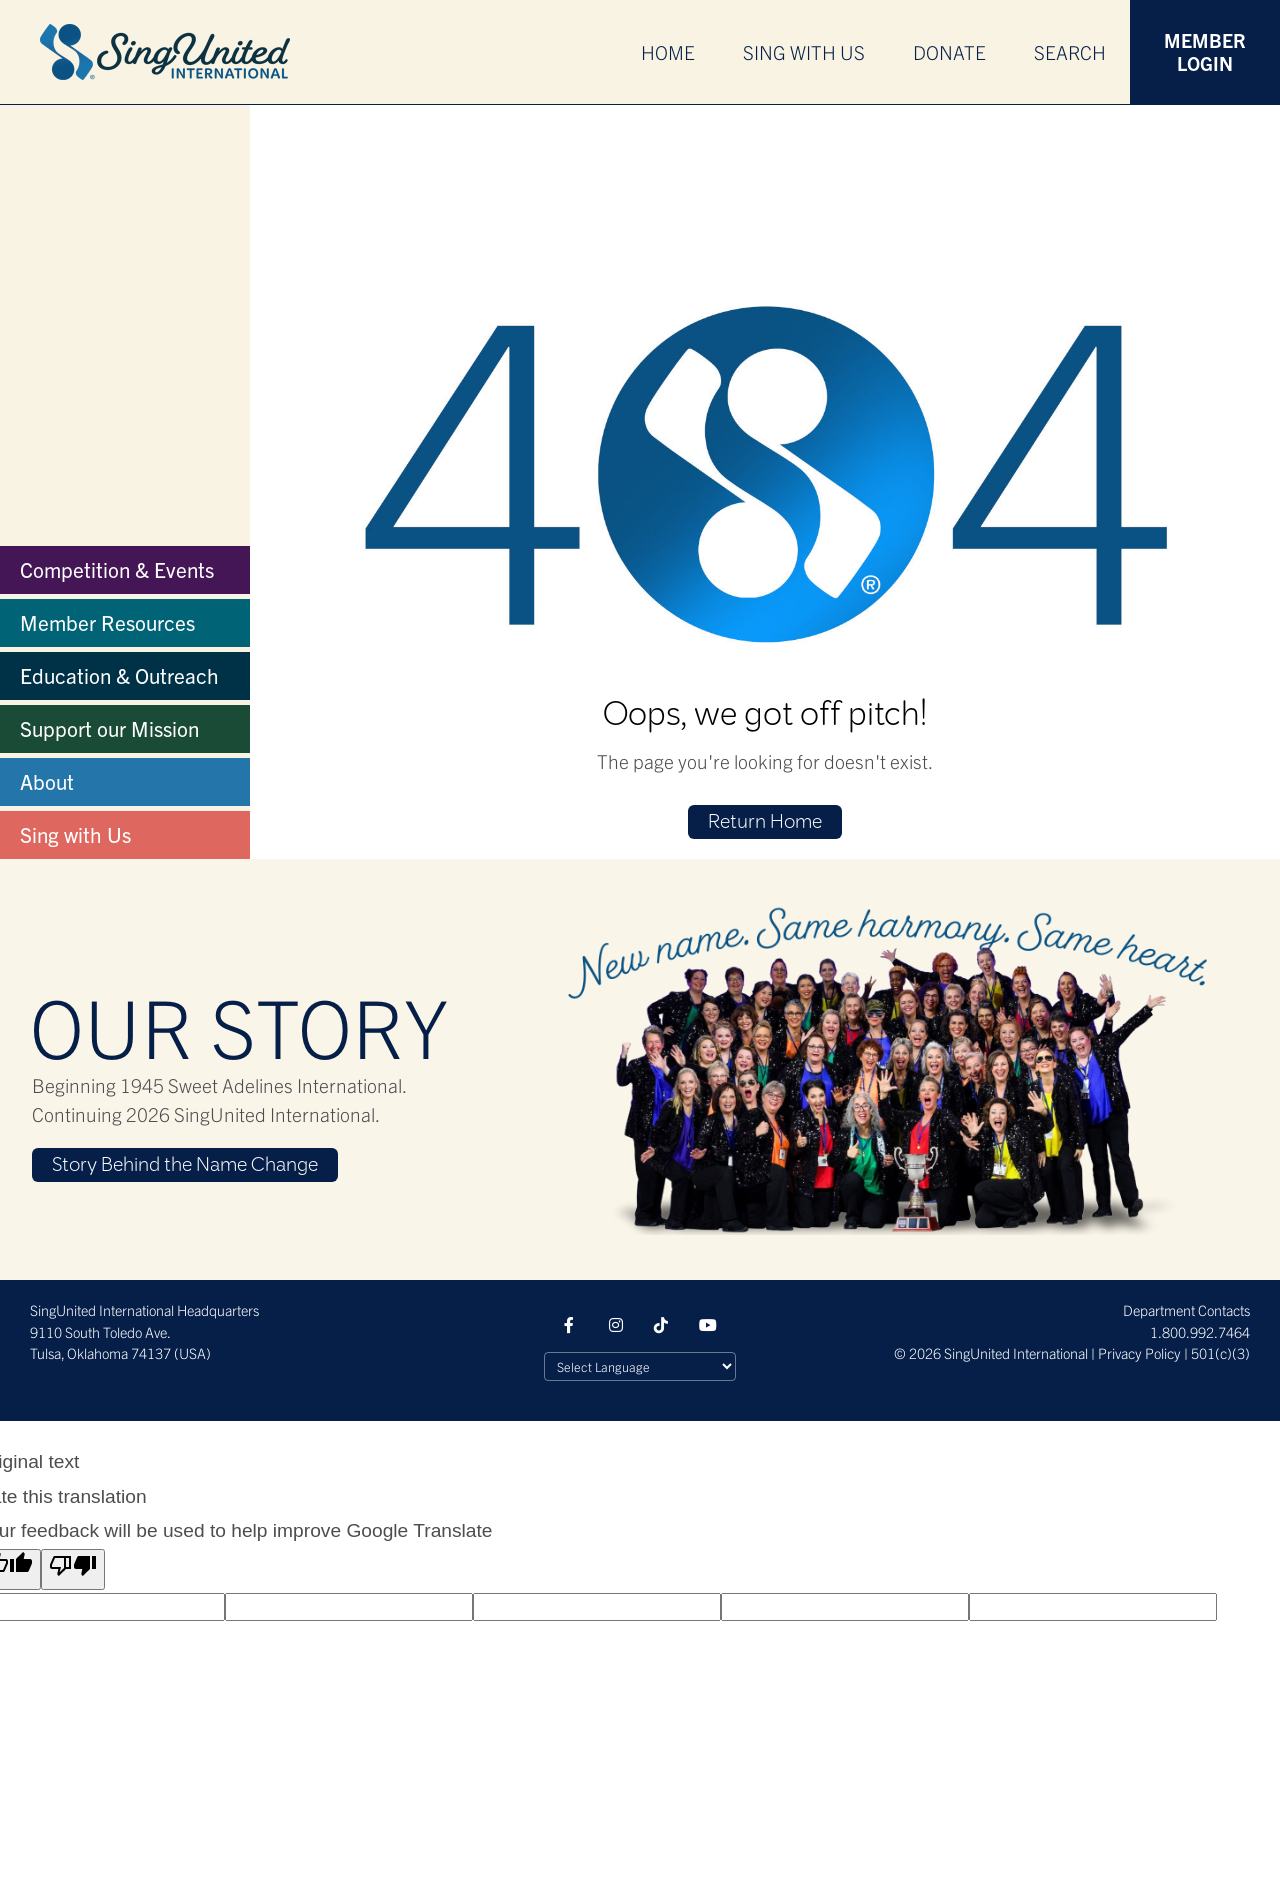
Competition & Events (117, 569)
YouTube (708, 1325)
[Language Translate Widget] (640, 1366)
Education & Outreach (119, 675)
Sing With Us (804, 52)
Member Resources (107, 622)
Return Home (765, 823)
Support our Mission (109, 728)
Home (668, 52)
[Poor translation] (73, 1570)
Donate (949, 52)
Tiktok (663, 1325)
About (47, 781)
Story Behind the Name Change (185, 1166)
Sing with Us (75, 834)
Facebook (573, 1325)
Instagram (618, 1325)
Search (1070, 52)
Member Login (1205, 51)
